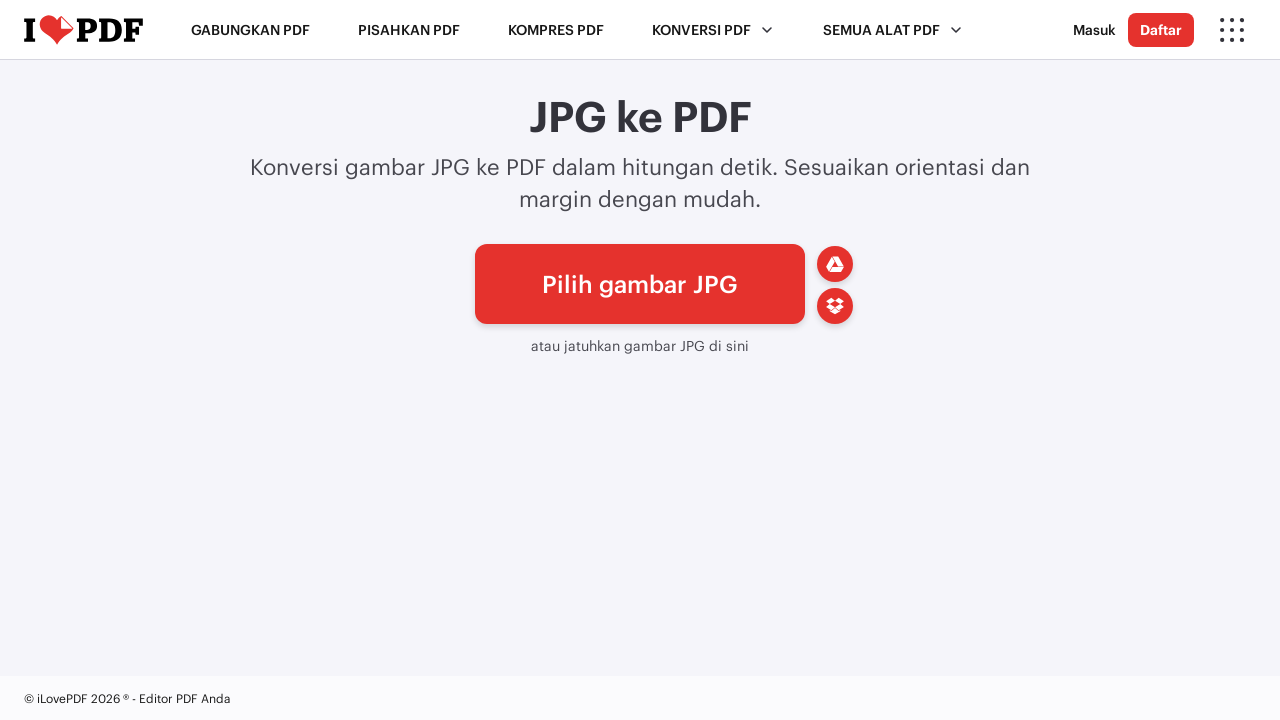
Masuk (1094, 29)
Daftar (1161, 29)
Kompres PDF (556, 29)
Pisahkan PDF (409, 29)
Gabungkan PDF (250, 29)
